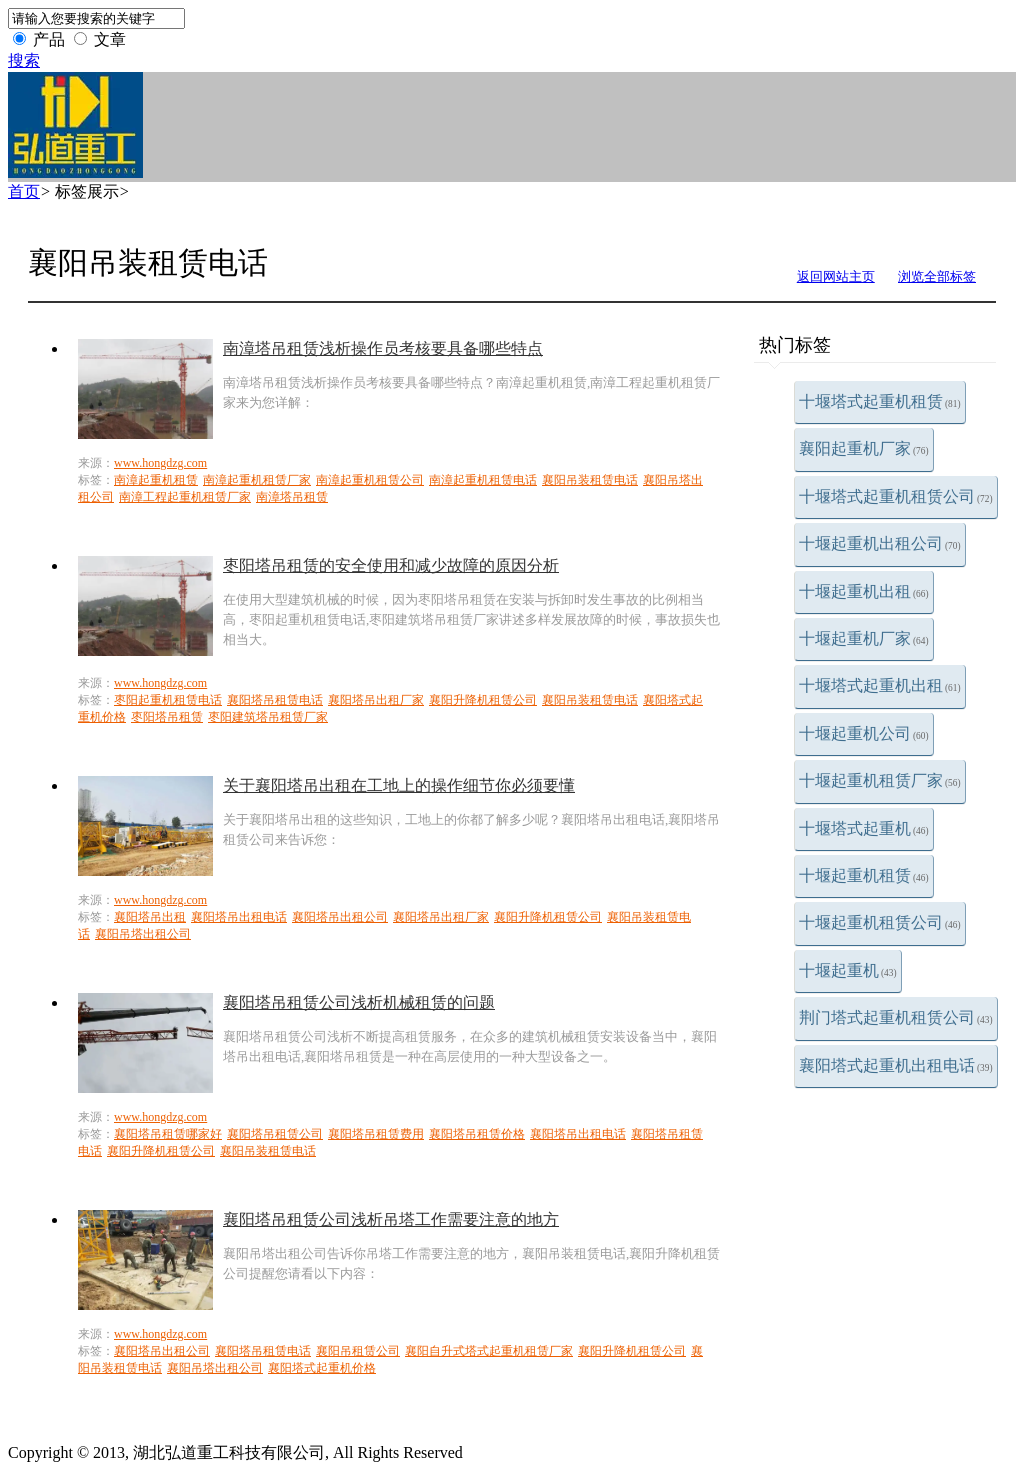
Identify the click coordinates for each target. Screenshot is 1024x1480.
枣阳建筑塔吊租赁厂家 (268, 717)
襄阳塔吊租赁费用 (376, 1134)
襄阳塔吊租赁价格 (477, 1134)
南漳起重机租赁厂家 (257, 480)
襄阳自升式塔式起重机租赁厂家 (489, 1351)
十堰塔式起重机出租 (880, 685)
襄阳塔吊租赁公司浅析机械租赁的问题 (359, 1002)
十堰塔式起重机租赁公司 (896, 496)
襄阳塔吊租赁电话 (275, 700)
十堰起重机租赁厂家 (880, 780)
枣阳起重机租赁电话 (168, 700)
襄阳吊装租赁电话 (590, 480)
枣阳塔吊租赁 (167, 717)
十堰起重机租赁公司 (880, 922)
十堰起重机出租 (864, 591)
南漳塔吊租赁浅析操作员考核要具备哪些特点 (383, 348)
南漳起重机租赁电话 (483, 480)
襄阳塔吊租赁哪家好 (168, 1134)
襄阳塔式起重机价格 (322, 1368)
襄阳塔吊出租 (150, 917)
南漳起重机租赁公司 (370, 480)
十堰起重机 (848, 970)
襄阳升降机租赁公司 (483, 700)
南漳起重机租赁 (156, 480)
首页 (24, 191)
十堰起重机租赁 (864, 875)
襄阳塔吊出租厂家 (376, 700)
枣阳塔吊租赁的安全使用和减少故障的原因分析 (391, 565)
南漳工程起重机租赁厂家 (185, 497)
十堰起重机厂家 (864, 638)
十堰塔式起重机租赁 (880, 401)
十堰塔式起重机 (864, 828)
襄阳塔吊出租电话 (239, 917)
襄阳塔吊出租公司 (340, 917)
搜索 (24, 60)
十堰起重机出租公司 (880, 543)
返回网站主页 (836, 276)
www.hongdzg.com (160, 463)
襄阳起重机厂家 (864, 448)
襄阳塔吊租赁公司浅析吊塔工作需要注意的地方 (391, 1219)
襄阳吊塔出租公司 (143, 934)
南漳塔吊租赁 (292, 497)
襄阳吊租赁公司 (358, 1351)
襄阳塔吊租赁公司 (275, 1134)
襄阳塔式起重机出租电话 (896, 1065)
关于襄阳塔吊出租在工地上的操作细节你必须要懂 (399, 785)
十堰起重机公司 (864, 733)
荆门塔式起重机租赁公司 (896, 1017)
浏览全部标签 (937, 276)
